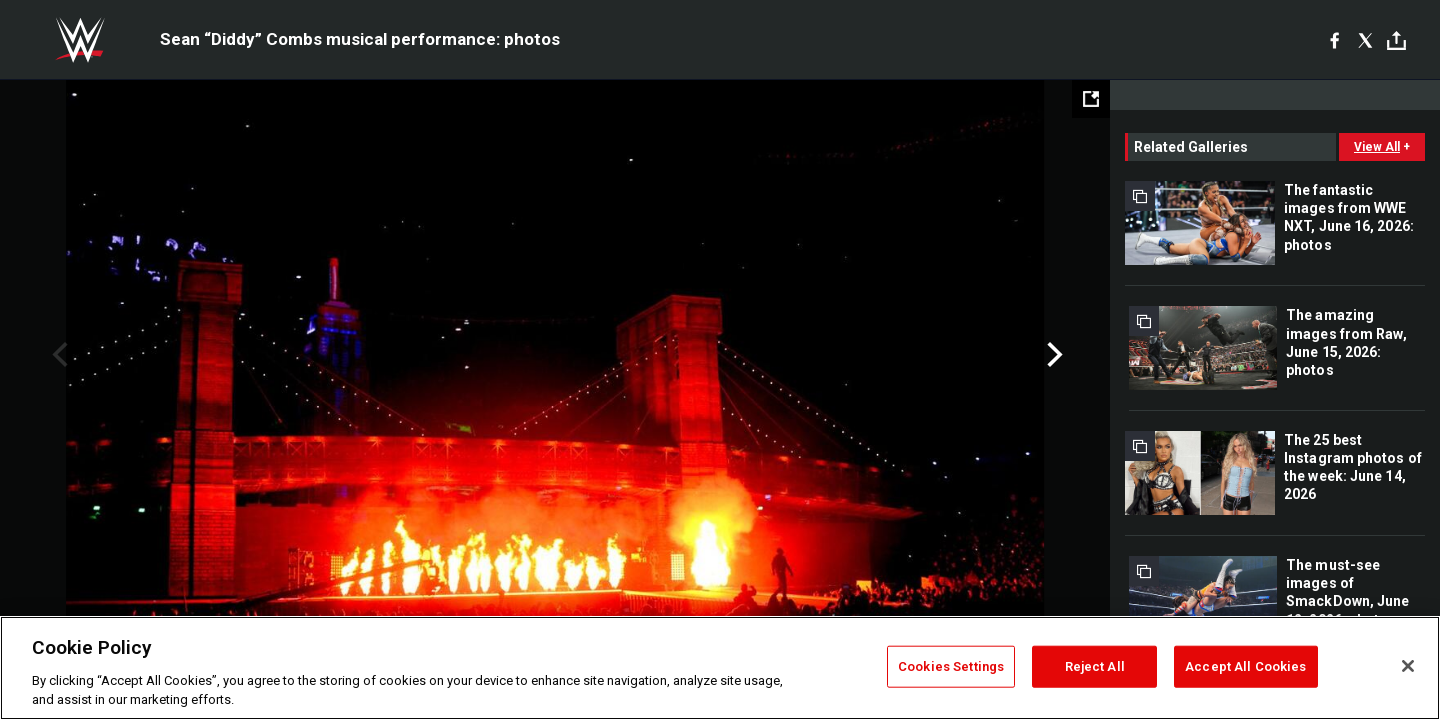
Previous (57, 355)
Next (1052, 355)
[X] (1365, 40)
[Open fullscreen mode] (1091, 99)
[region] (720, 668)
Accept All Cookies (1245, 666)
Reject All (1095, 666)
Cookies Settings (951, 666)
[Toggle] (1396, 40)
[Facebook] (1334, 40)
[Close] (1408, 666)
